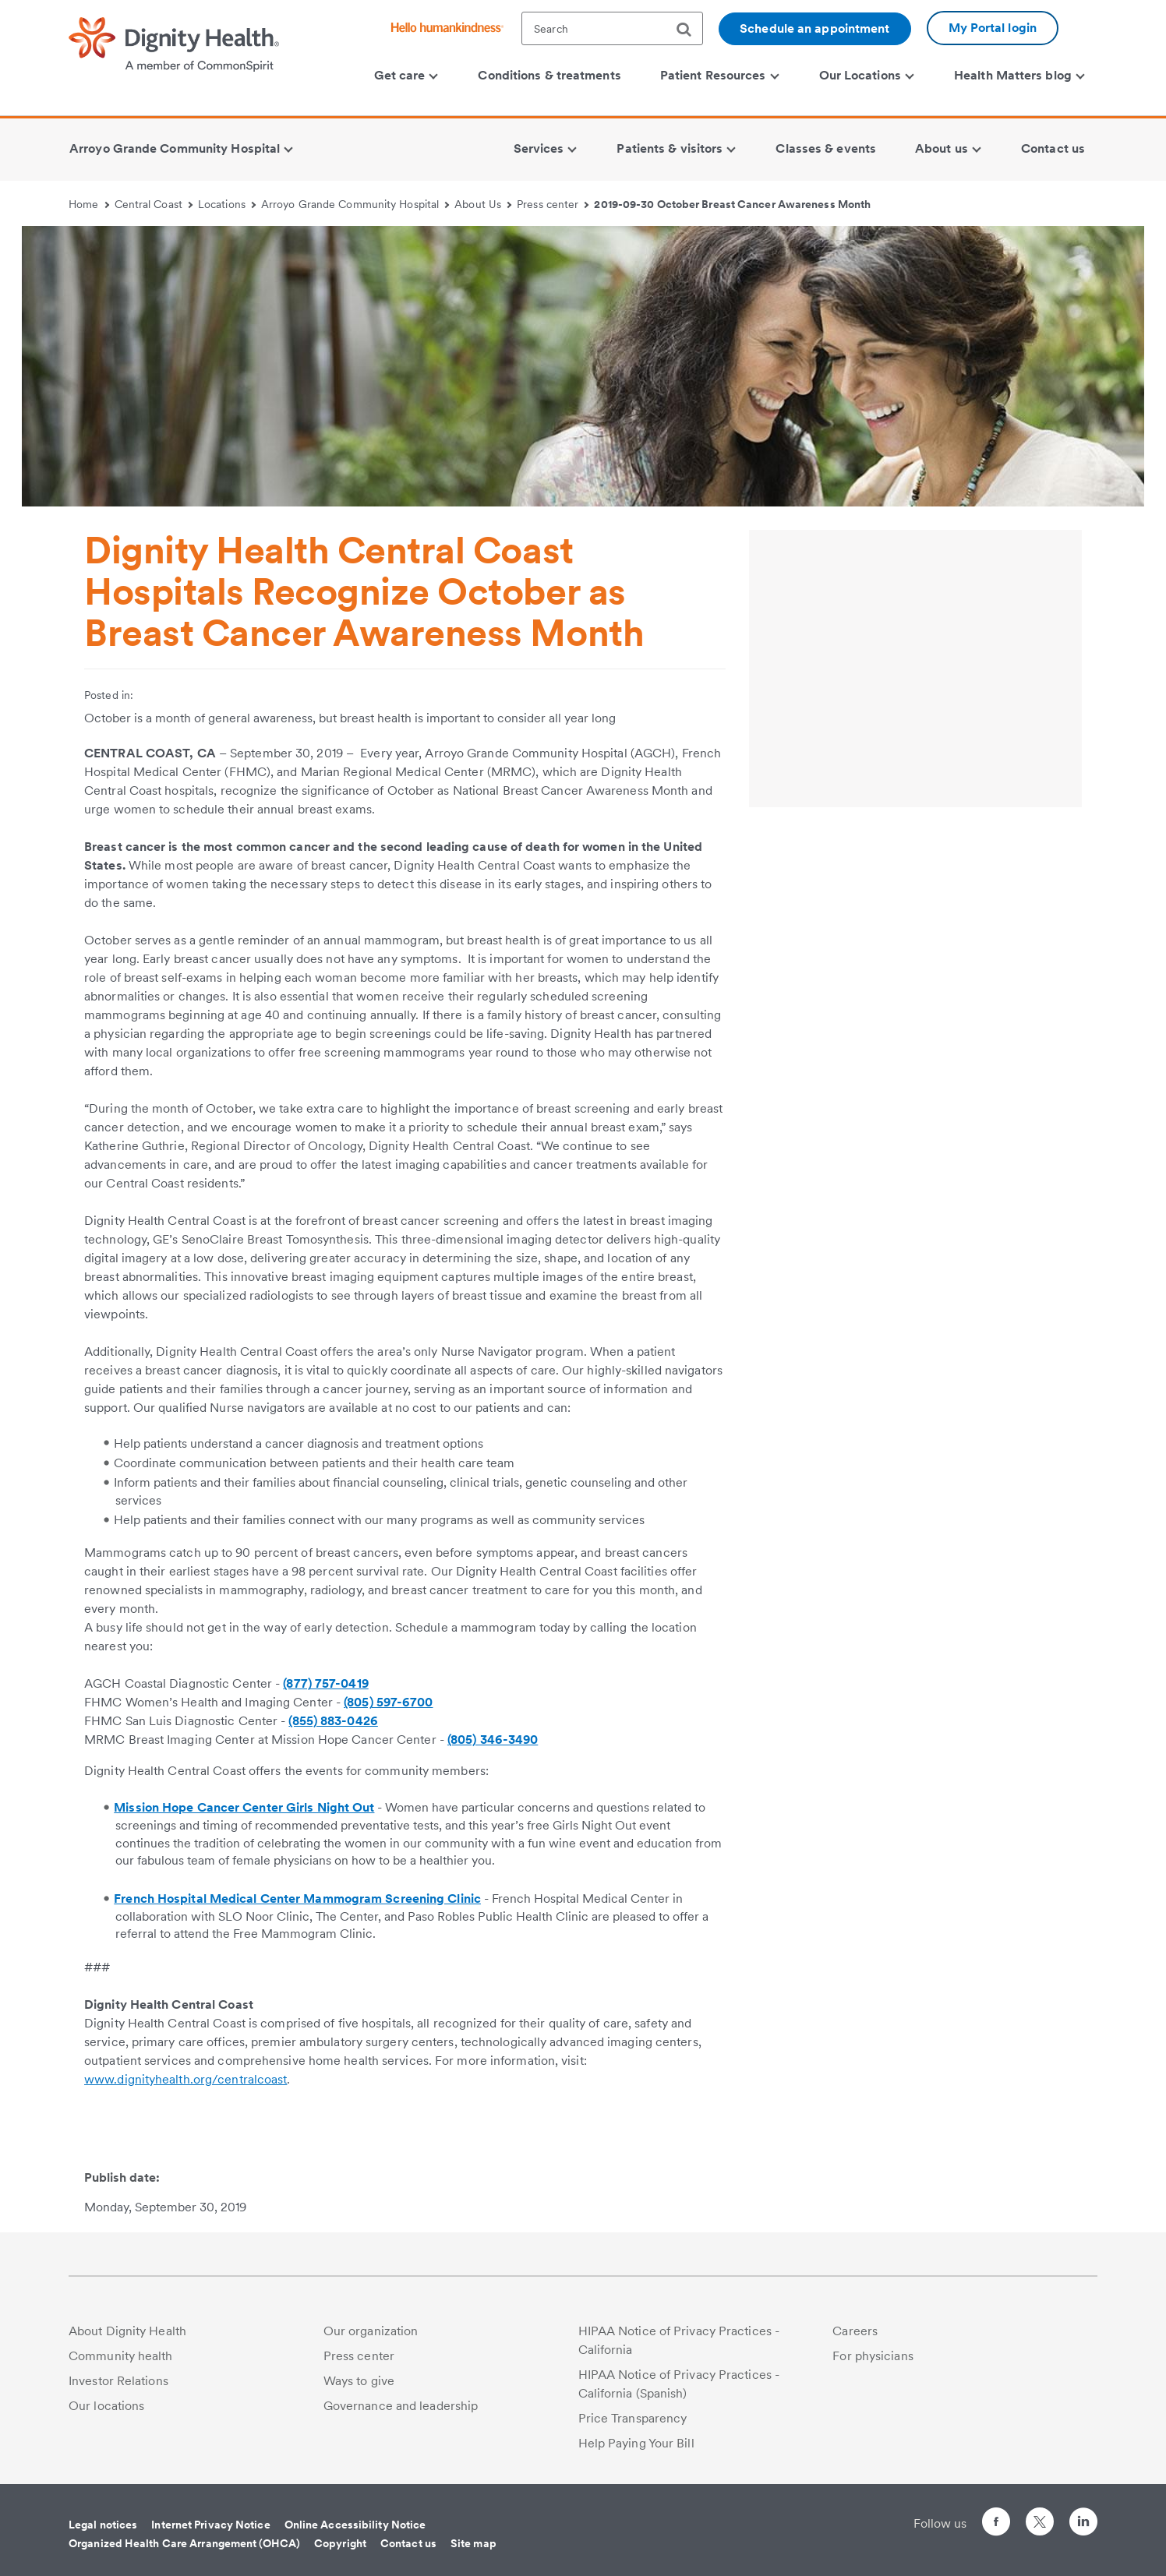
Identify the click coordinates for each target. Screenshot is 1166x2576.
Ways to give (358, 2380)
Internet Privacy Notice (210, 2524)
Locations (227, 204)
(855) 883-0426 (332, 1720)
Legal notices (103, 2524)
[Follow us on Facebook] (996, 2524)
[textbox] (612, 28)
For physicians (872, 2355)
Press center (553, 204)
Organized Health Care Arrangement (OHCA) (184, 2543)
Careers (855, 2331)
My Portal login (993, 27)
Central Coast (154, 204)
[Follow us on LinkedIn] (1083, 2524)
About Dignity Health (127, 2331)
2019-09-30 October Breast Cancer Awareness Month (732, 204)
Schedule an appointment (814, 28)
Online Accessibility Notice (355, 2524)
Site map (473, 2543)
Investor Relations (118, 2380)
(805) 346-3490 (492, 1739)
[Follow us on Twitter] (1040, 2515)
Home (89, 204)
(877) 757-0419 (325, 1683)
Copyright (340, 2543)
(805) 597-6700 (388, 1702)
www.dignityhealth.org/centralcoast (185, 2079)
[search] (690, 29)
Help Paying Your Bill (636, 2443)
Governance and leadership (401, 2405)
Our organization (371, 2331)
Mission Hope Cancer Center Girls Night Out (244, 1807)
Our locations (106, 2405)
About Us (482, 204)
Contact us (408, 2543)
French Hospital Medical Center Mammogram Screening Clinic (297, 1898)
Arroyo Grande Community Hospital (355, 204)
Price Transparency (632, 2418)
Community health (121, 2355)
